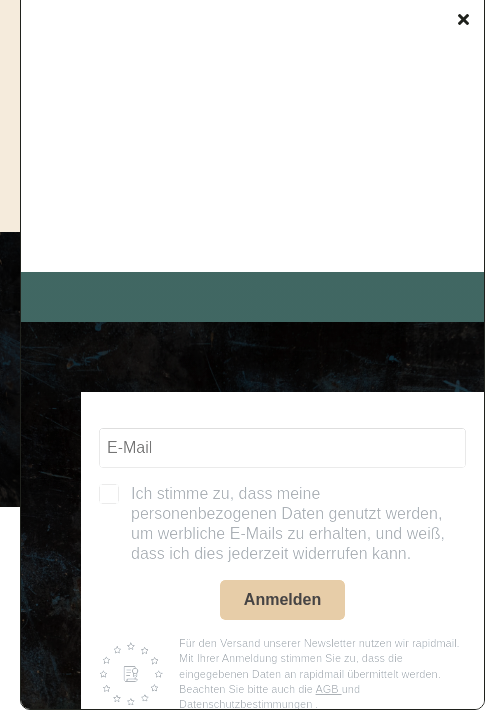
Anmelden (282, 599)
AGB (328, 689)
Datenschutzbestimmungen (247, 704)
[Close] (463, 19)
